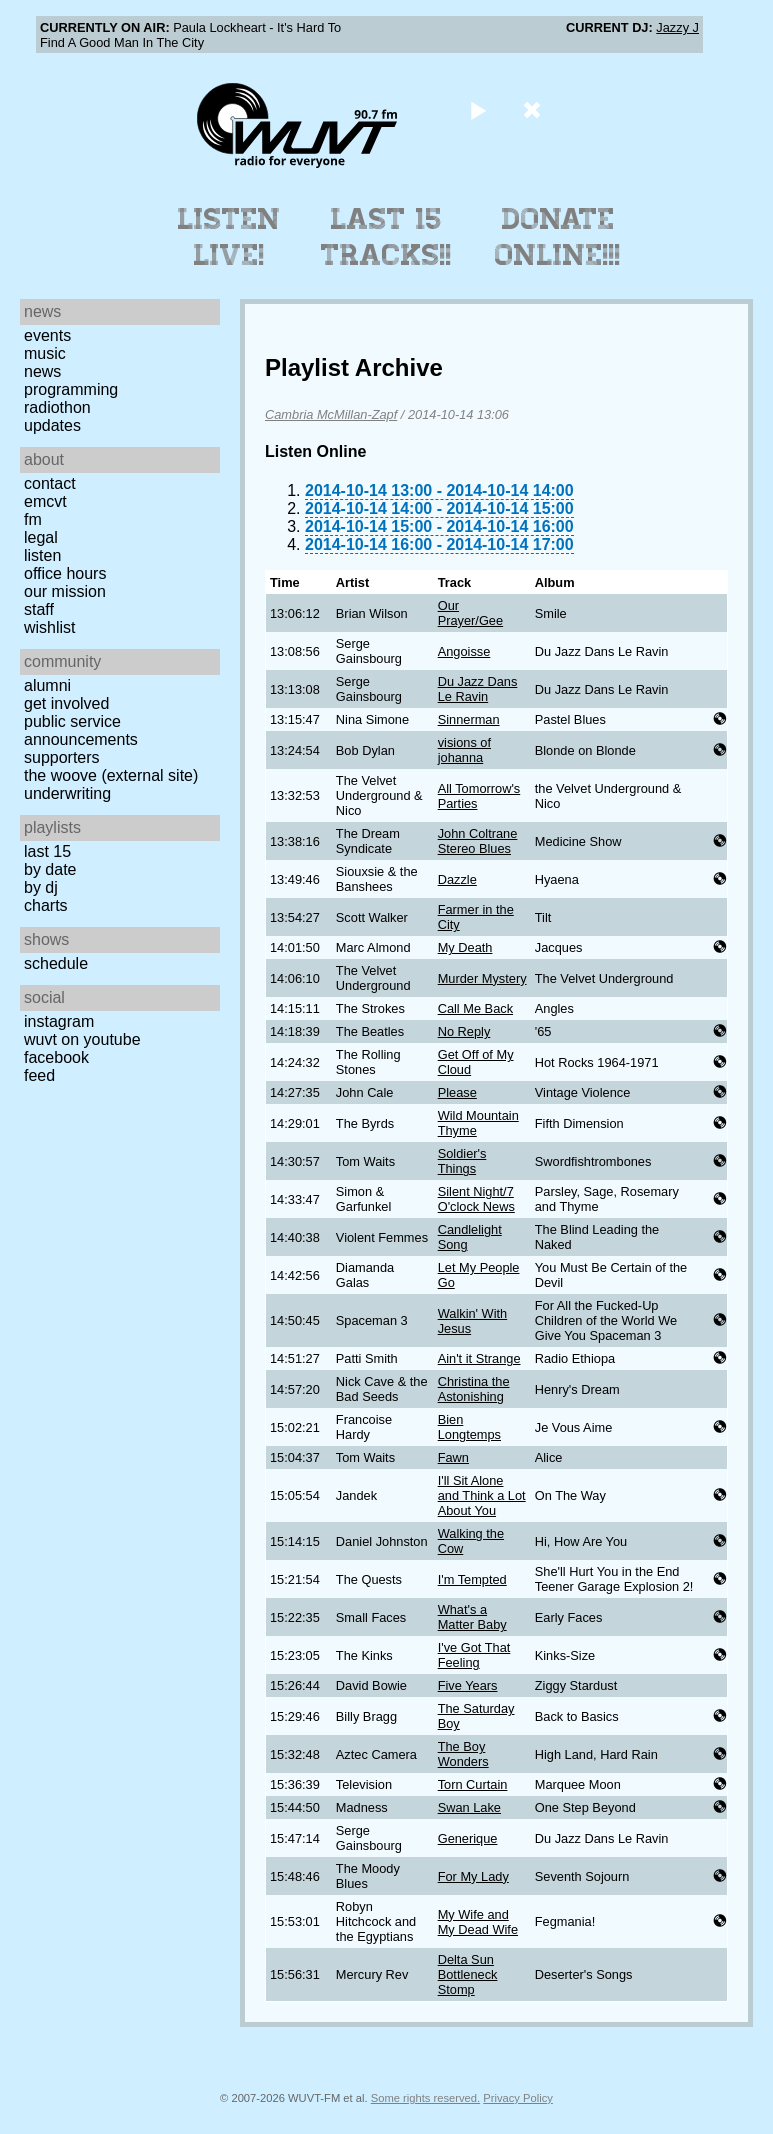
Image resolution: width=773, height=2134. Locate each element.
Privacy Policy (518, 2098)
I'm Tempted (472, 1579)
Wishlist (50, 627)
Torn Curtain (473, 1784)
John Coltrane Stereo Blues (478, 841)
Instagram (59, 1021)
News (42, 371)
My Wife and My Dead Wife (478, 1922)
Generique (468, 1838)
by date (50, 869)
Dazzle (457, 879)
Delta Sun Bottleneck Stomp (468, 1974)
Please (457, 1092)
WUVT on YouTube (82, 1039)
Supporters (62, 757)
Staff (39, 609)
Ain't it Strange (479, 1358)
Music (45, 353)
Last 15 (47, 851)
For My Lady (473, 1876)
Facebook (56, 1057)
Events (47, 335)
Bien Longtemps (469, 1427)
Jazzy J (677, 27)
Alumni (47, 685)
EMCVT (45, 501)
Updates (52, 425)
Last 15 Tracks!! (386, 237)
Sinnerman (469, 719)
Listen (42, 555)
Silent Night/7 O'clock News (476, 1199)
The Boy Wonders (463, 1754)
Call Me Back (475, 1008)
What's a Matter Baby (472, 1617)
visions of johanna (464, 750)
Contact (50, 483)
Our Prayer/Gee (470, 613)
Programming (71, 389)
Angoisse (464, 651)
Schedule (56, 963)
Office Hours (65, 573)
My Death (465, 947)
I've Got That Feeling (474, 1655)
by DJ (41, 887)
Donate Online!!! (558, 237)
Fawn (453, 1457)
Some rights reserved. (425, 2098)
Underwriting (67, 793)
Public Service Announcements (81, 730)
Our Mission (65, 591)
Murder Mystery (482, 978)
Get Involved (66, 703)
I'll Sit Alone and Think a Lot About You (482, 1495)
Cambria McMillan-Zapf (331, 414)
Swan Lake (469, 1807)
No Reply (464, 1031)
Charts (46, 905)
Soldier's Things (462, 1161)
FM (33, 519)
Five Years (468, 1685)
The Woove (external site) (111, 775)
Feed (39, 1075)
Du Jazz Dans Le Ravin (478, 689)
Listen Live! (229, 237)
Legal (41, 537)
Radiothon (57, 407)
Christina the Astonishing (474, 1389)
